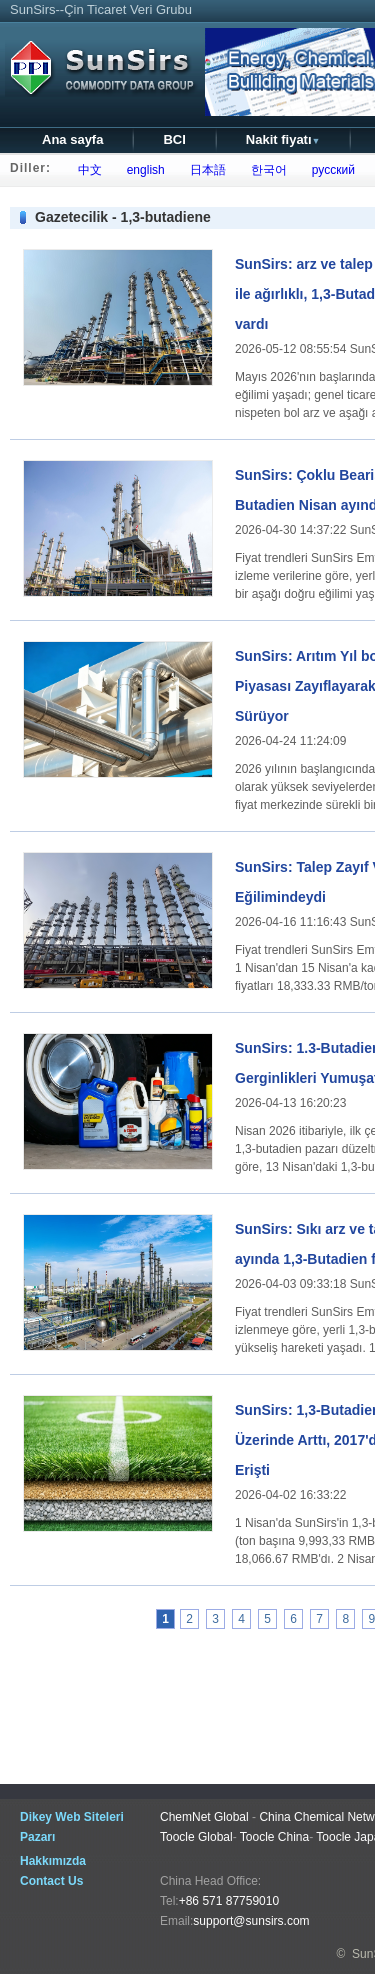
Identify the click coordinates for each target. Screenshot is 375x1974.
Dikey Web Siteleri (72, 1817)
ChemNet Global (204, 1817)
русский (330, 170)
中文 (86, 170)
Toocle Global (196, 1837)
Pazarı (37, 1837)
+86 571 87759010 (229, 1901)
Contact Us (51, 1881)
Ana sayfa (72, 139)
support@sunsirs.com (251, 1921)
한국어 (265, 170)
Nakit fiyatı (283, 139)
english (142, 170)
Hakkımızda (53, 1861)
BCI (174, 139)
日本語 (204, 170)
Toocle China (274, 1837)
